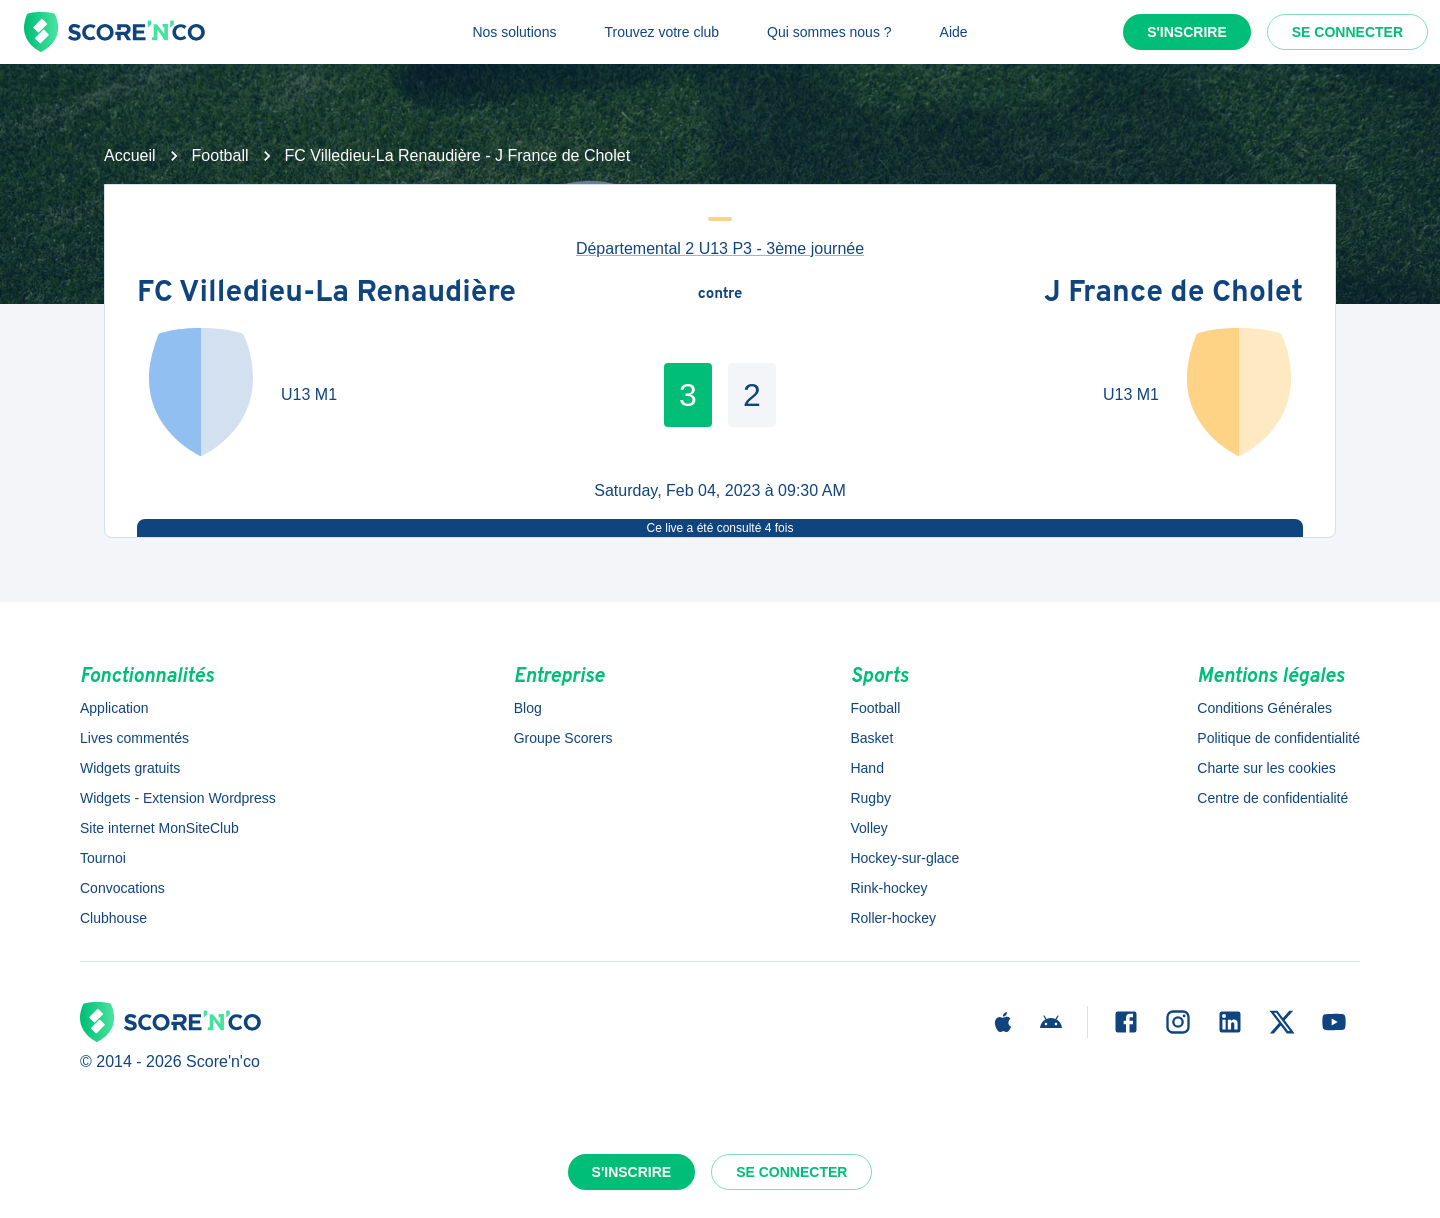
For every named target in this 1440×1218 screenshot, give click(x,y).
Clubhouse (113, 918)
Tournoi (103, 858)
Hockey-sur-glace (904, 858)
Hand (866, 768)
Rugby (870, 798)
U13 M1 (309, 394)
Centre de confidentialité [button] (1272, 798)
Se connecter (1347, 32)
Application (114, 708)
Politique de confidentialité (1278, 738)
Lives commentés (134, 738)
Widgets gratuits (130, 768)
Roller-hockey (893, 918)
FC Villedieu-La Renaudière (326, 294)
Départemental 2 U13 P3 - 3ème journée (720, 248)
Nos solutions (514, 32)
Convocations (122, 888)
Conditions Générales (1264, 708)
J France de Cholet (1173, 294)
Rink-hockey (888, 888)
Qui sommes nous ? (829, 32)
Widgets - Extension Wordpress (178, 798)
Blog (528, 708)
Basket (871, 738)
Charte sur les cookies (1266, 768)
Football (220, 155)
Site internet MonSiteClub (159, 828)
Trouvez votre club (661, 32)
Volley (868, 828)
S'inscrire (1187, 32)
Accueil (130, 155)
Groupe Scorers (563, 738)
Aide (954, 32)
